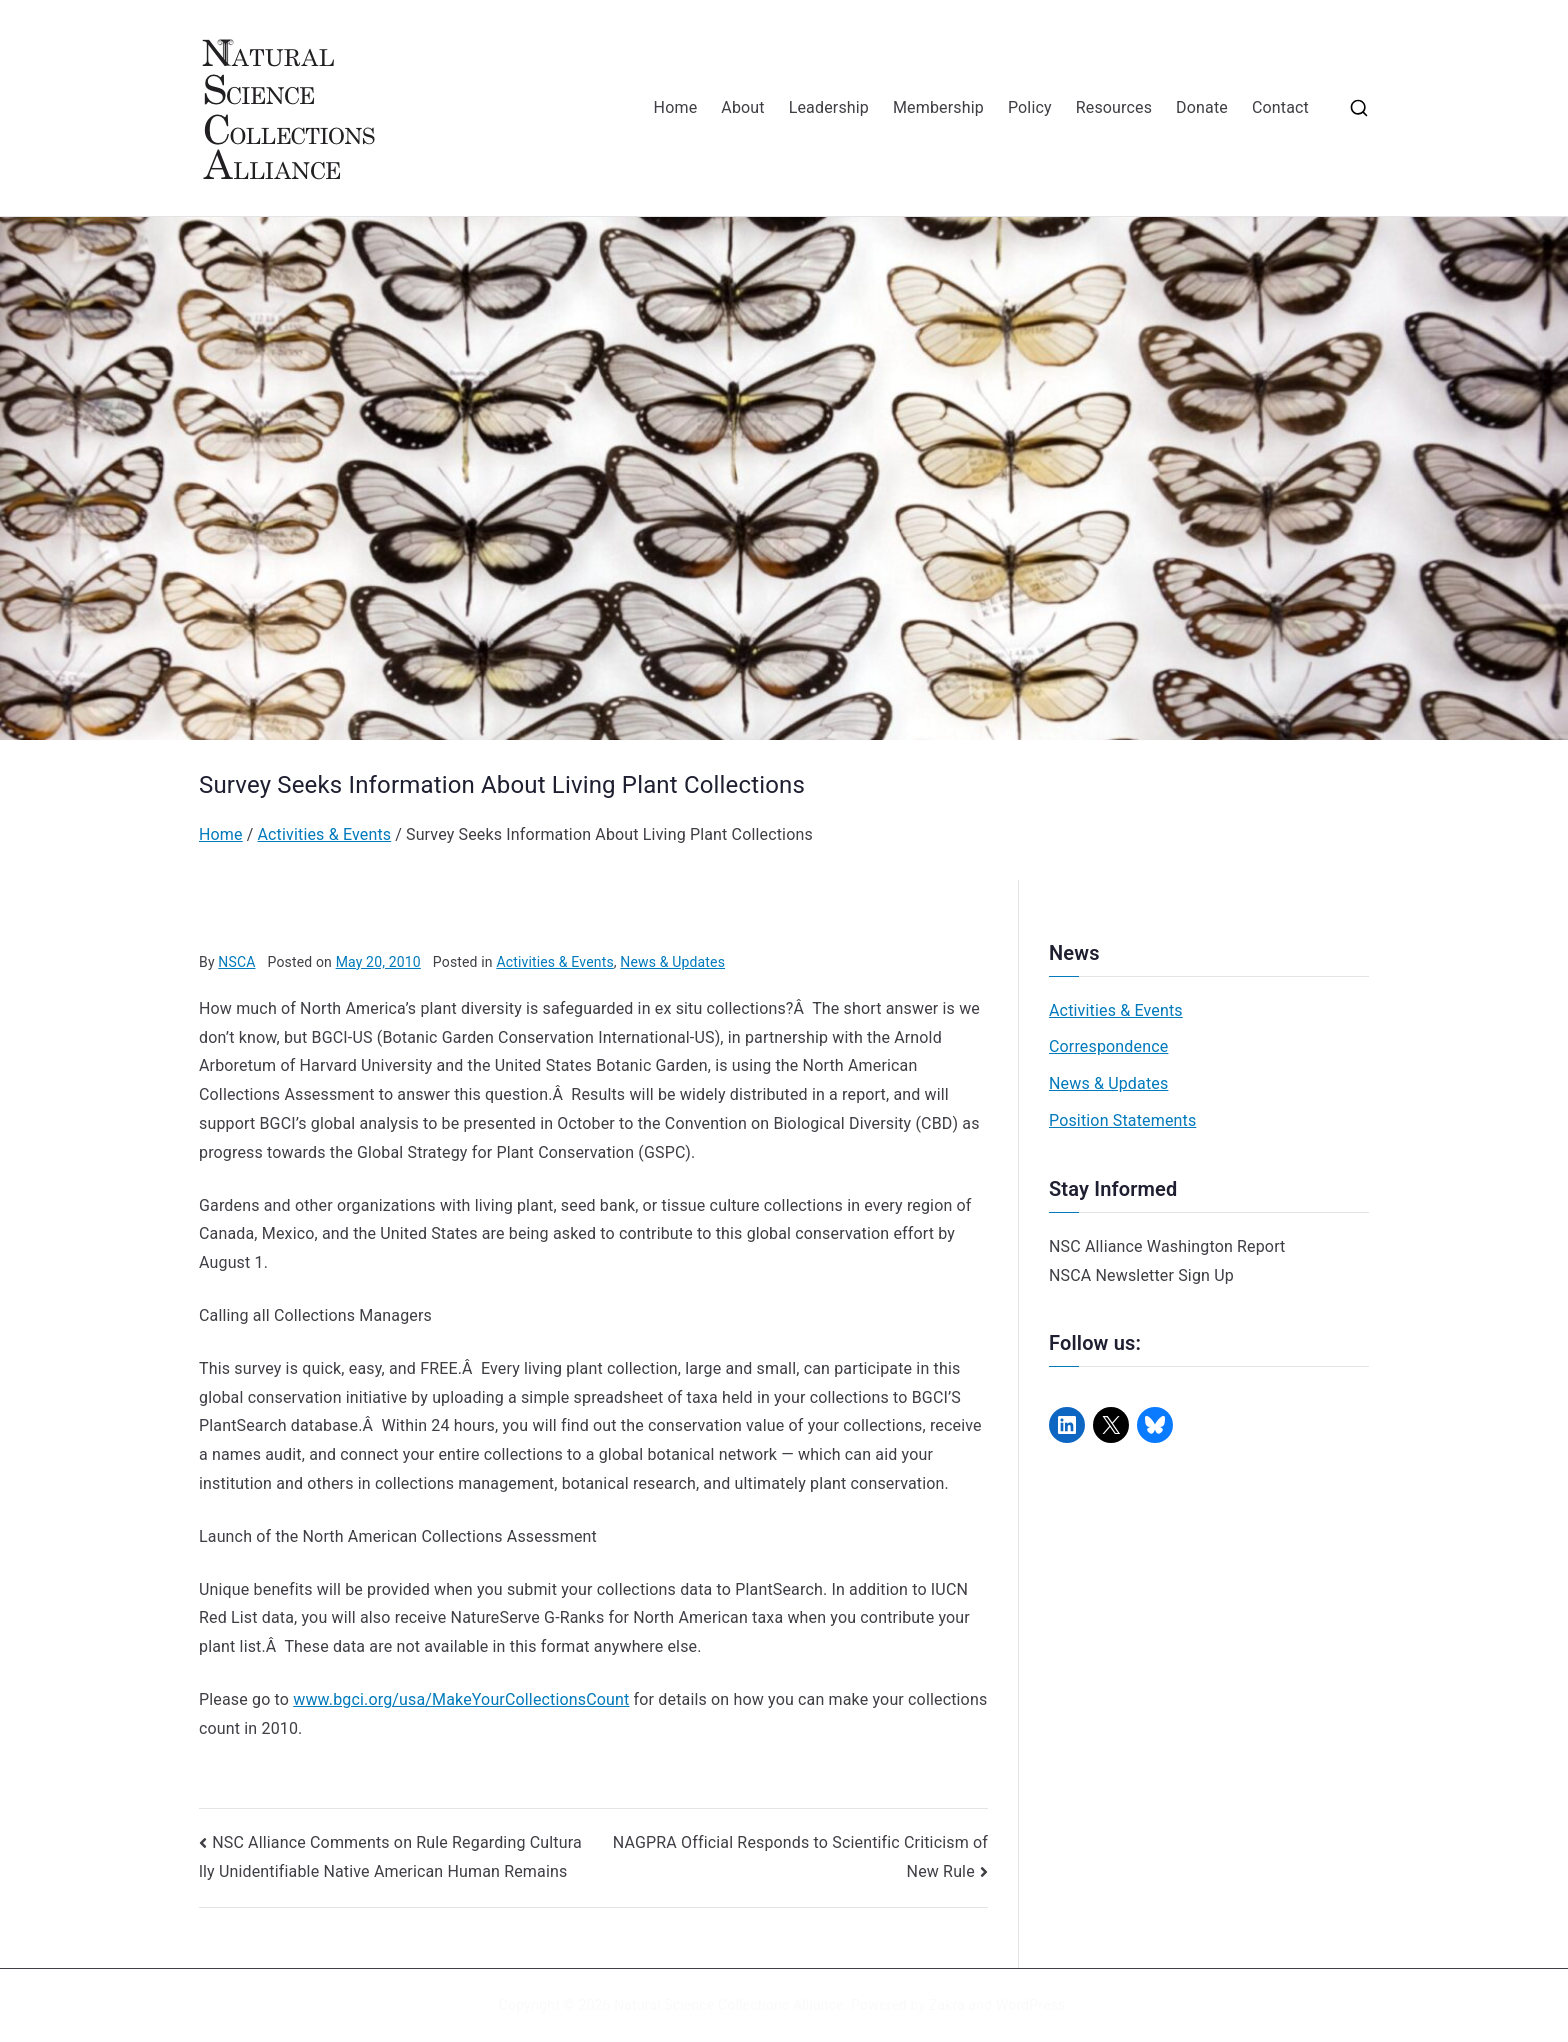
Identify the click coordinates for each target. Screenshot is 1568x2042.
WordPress (1030, 2005)
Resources (1114, 107)
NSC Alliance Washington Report (1167, 1246)
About (742, 107)
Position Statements (1122, 1120)
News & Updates (672, 962)
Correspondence (1108, 1046)
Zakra (947, 2005)
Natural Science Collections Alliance (729, 2005)
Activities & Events (554, 962)
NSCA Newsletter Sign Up (1141, 1275)
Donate (1202, 107)
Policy (1030, 107)
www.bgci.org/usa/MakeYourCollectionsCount (461, 1699)
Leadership (829, 107)
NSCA (236, 962)
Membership (938, 107)
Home (676, 107)
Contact (1280, 107)
